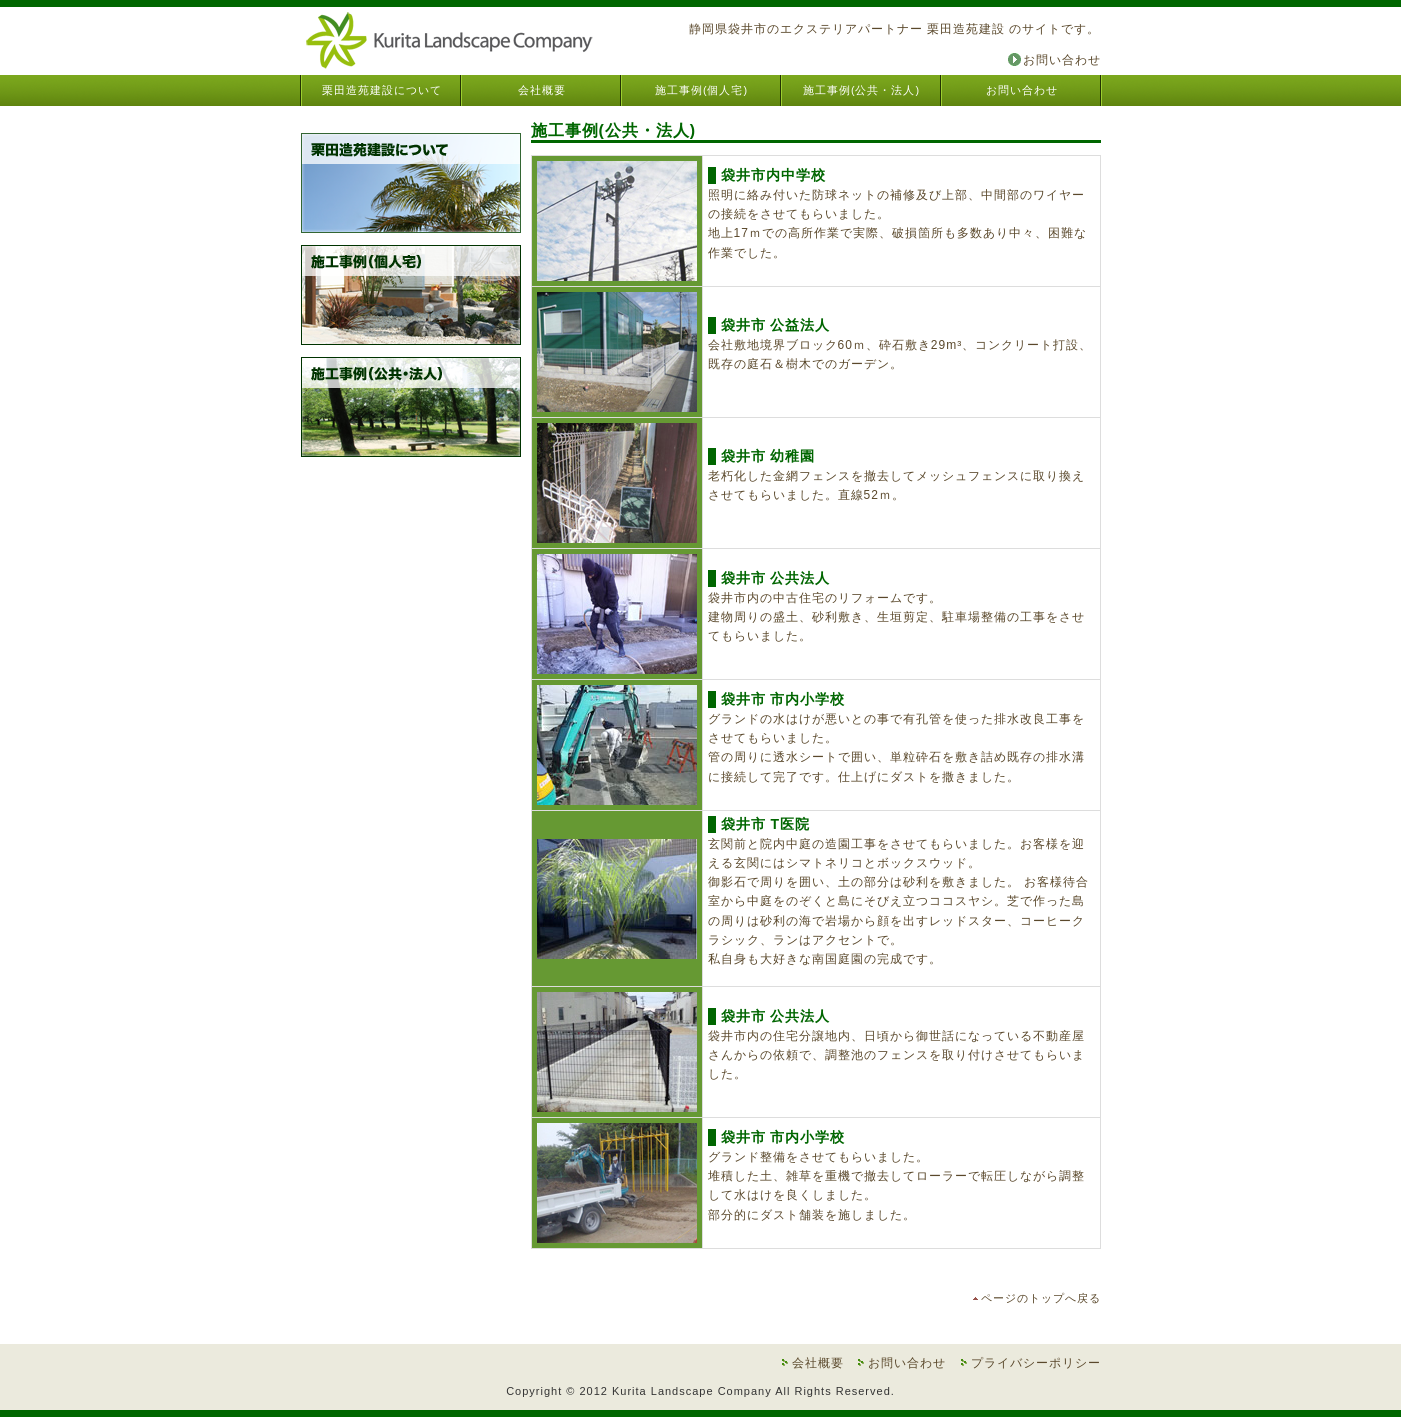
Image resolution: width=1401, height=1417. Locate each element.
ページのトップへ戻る (1041, 1298)
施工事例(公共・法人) (861, 90)
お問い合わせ (1062, 60)
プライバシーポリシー (1036, 1363)
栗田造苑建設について (382, 90)
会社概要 (542, 90)
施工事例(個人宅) (701, 90)
